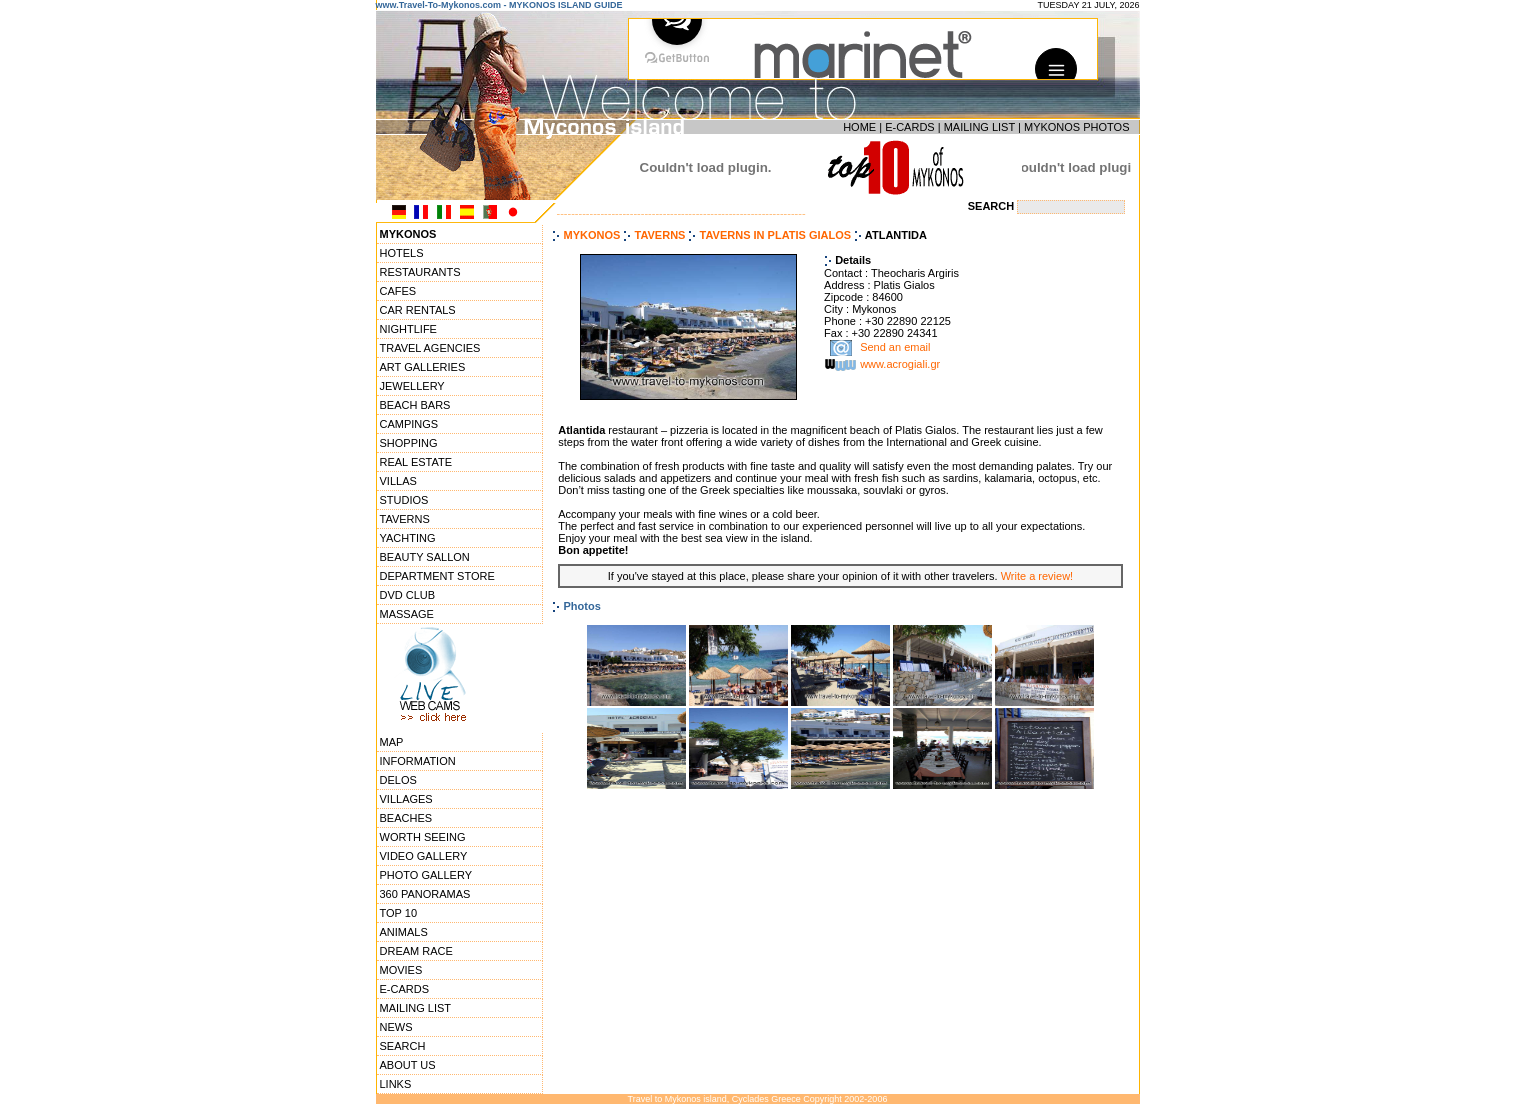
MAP (392, 742)
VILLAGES (406, 799)
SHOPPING (409, 443)
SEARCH (403, 1046)
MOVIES (401, 970)
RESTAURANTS (420, 272)
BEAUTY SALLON (425, 557)
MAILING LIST (979, 127)
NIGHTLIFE (408, 329)
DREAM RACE (416, 951)
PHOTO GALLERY (426, 875)
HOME (859, 127)
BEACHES (406, 818)
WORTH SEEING (423, 837)
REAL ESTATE (416, 462)
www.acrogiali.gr (900, 365)
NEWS (396, 1027)
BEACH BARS (415, 405)
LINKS (396, 1084)
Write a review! (1037, 576)
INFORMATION (418, 761)
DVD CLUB (408, 595)
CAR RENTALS (418, 310)
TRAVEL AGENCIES (430, 348)
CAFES (398, 291)
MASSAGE (407, 614)
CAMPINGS (409, 424)
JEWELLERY (412, 386)
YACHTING (408, 538)
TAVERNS (405, 519)
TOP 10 (399, 913)
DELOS (398, 780)
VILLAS (398, 481)
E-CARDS (910, 127)
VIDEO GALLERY (424, 856)
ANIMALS (404, 932)
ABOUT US (408, 1065)
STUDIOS (404, 500)
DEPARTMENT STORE (437, 576)
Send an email (895, 348)
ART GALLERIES (423, 367)
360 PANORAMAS (425, 894)
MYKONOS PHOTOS (1077, 127)
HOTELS (402, 253)
